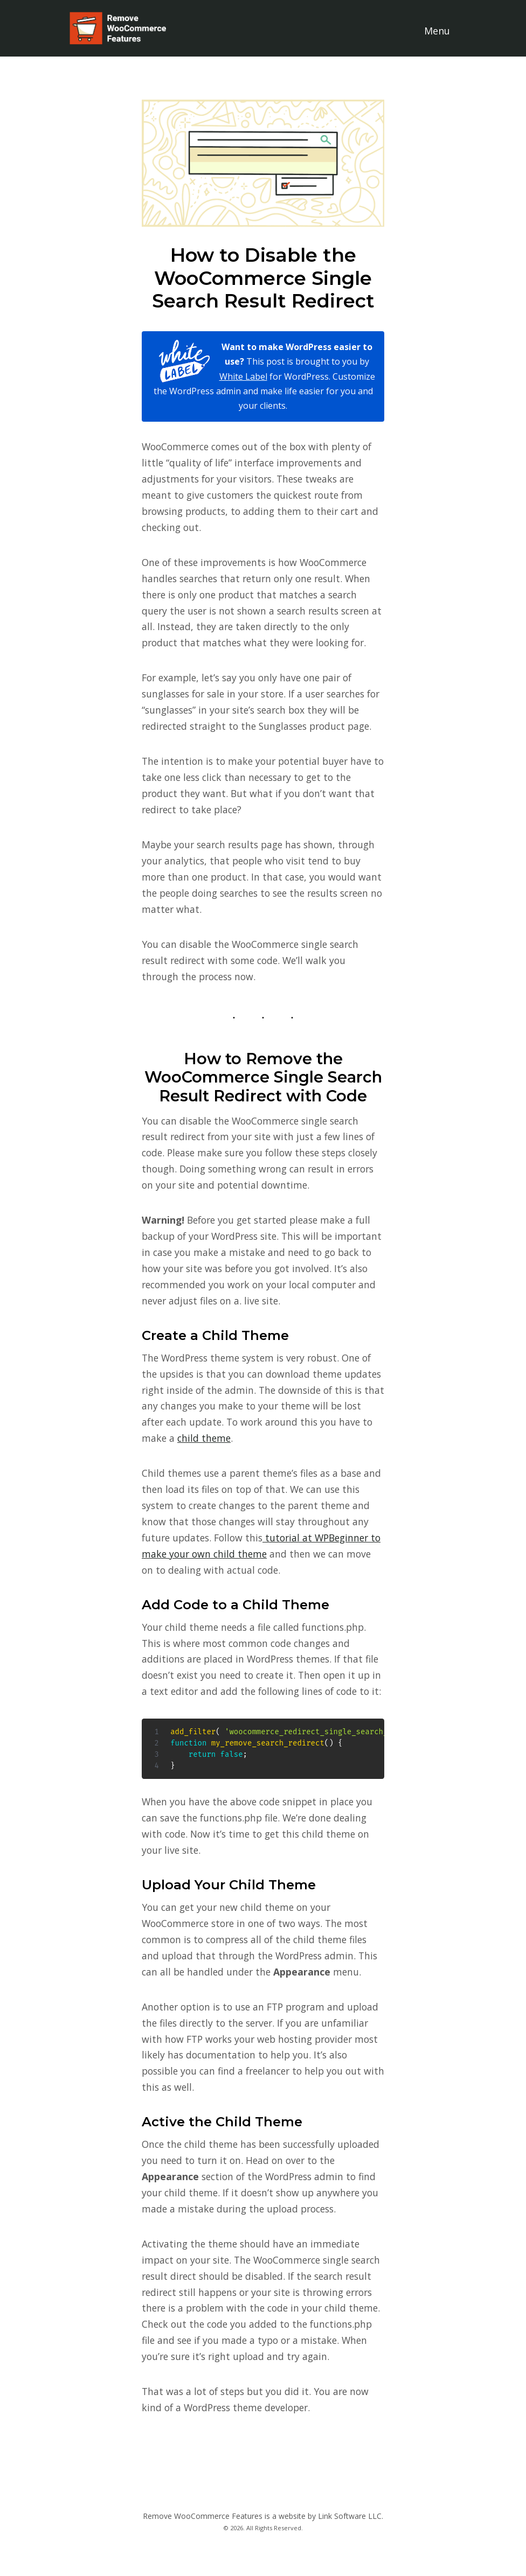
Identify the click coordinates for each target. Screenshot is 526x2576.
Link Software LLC (350, 2516)
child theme (204, 1438)
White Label (243, 376)
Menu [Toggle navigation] (437, 30)
